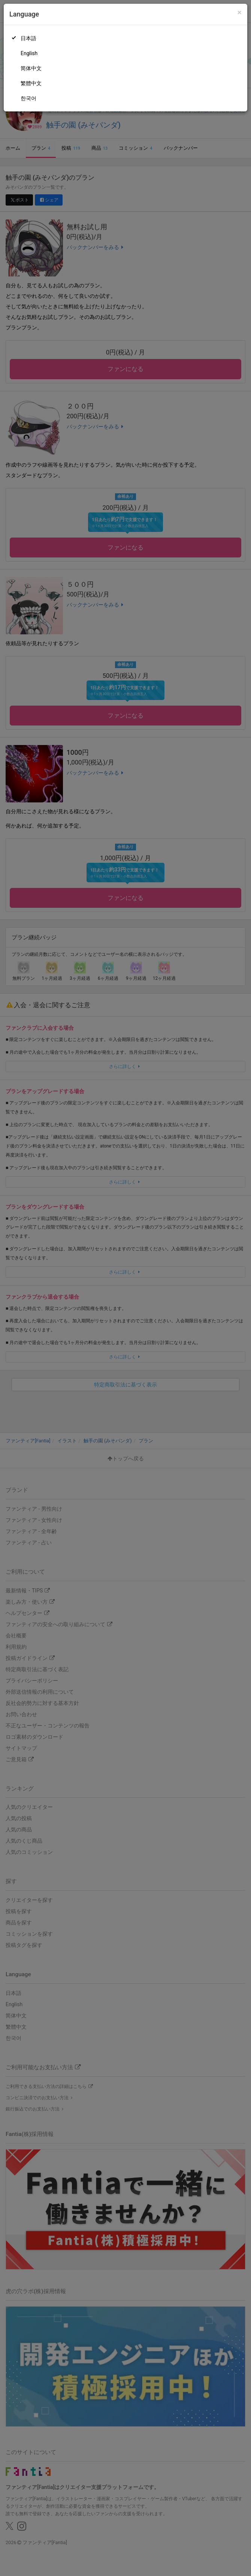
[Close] (240, 13)
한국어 (28, 98)
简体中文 (31, 68)
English (29, 53)
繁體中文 (31, 83)
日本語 (28, 38)
